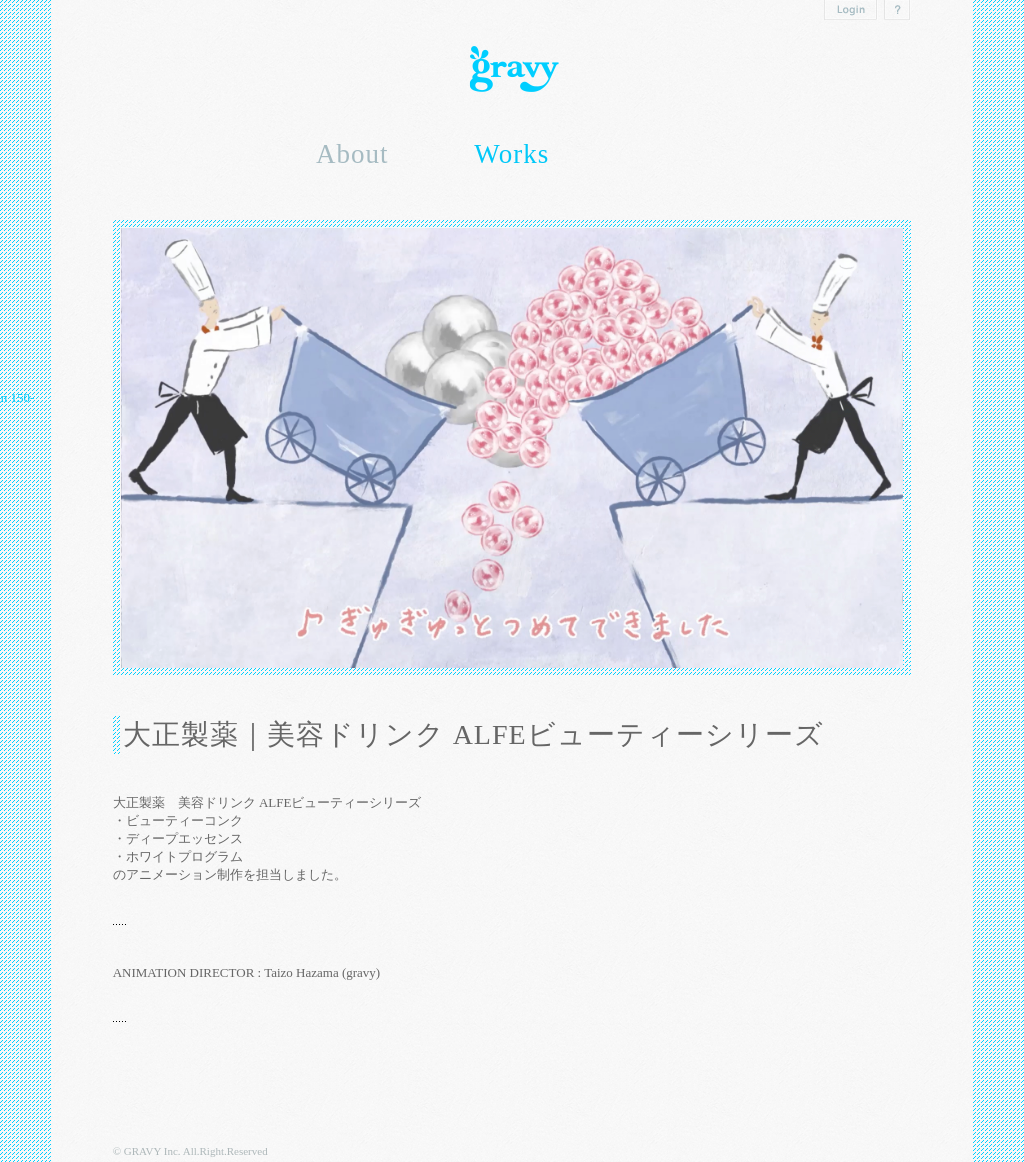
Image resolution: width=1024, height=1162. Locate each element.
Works (511, 154)
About (352, 154)
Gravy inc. (512, 69)
